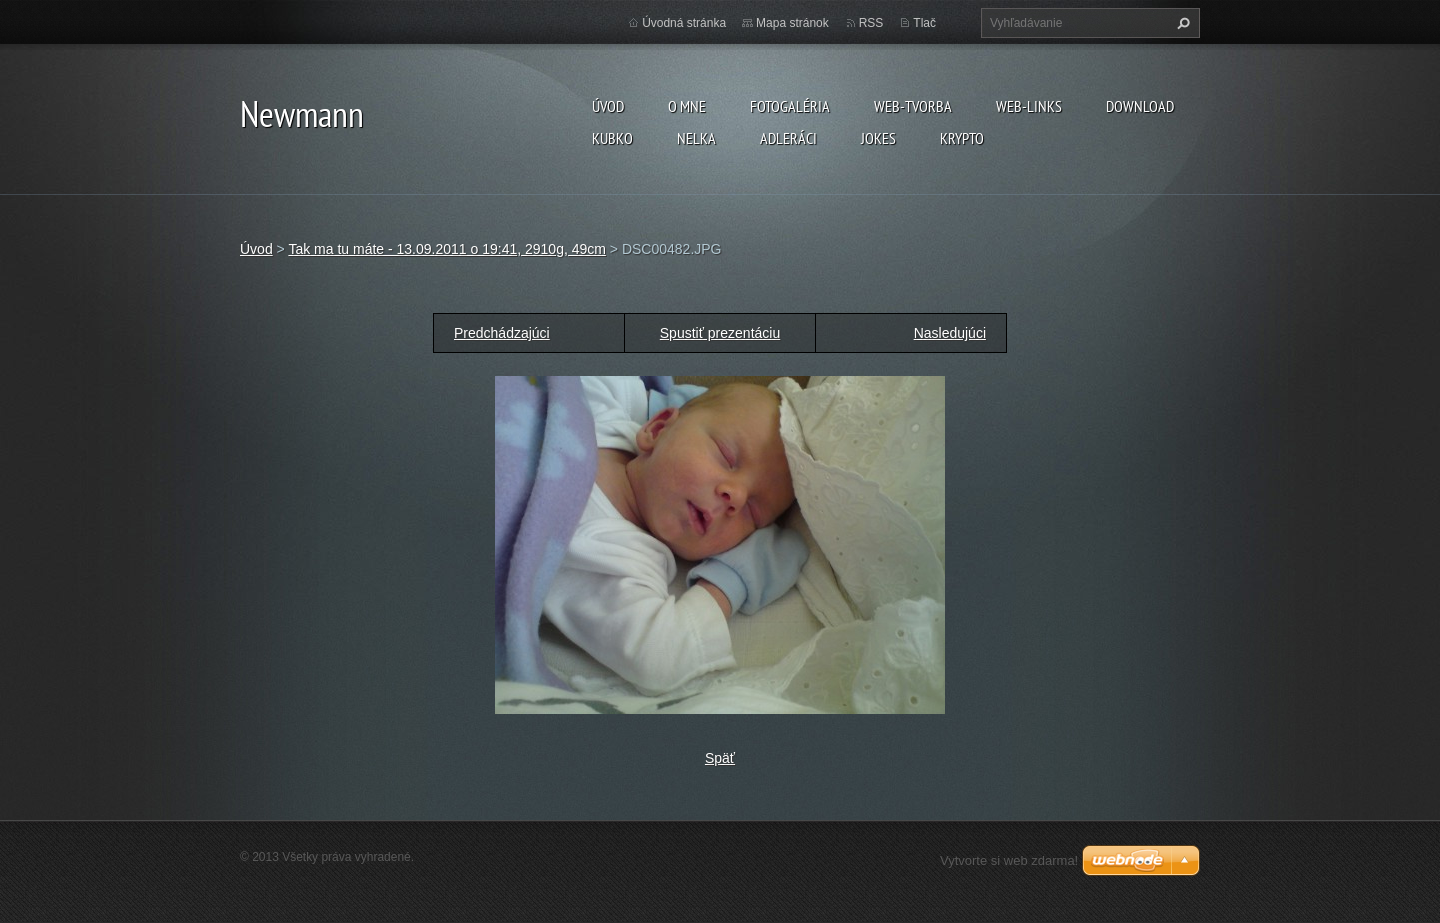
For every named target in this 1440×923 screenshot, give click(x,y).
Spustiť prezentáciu (720, 333)
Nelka (696, 138)
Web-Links (1029, 106)
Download (1140, 106)
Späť (720, 758)
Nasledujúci (950, 333)
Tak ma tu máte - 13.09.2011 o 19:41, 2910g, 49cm (447, 249)
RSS (871, 23)
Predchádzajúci (502, 333)
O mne (687, 106)
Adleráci (788, 138)
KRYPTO (962, 138)
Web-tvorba (913, 106)
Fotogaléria (790, 106)
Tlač (924, 23)
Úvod (608, 106)
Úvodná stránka (684, 23)
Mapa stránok (792, 23)
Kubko (612, 138)
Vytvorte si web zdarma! (1009, 860)
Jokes (878, 138)
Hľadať (1181, 23)
